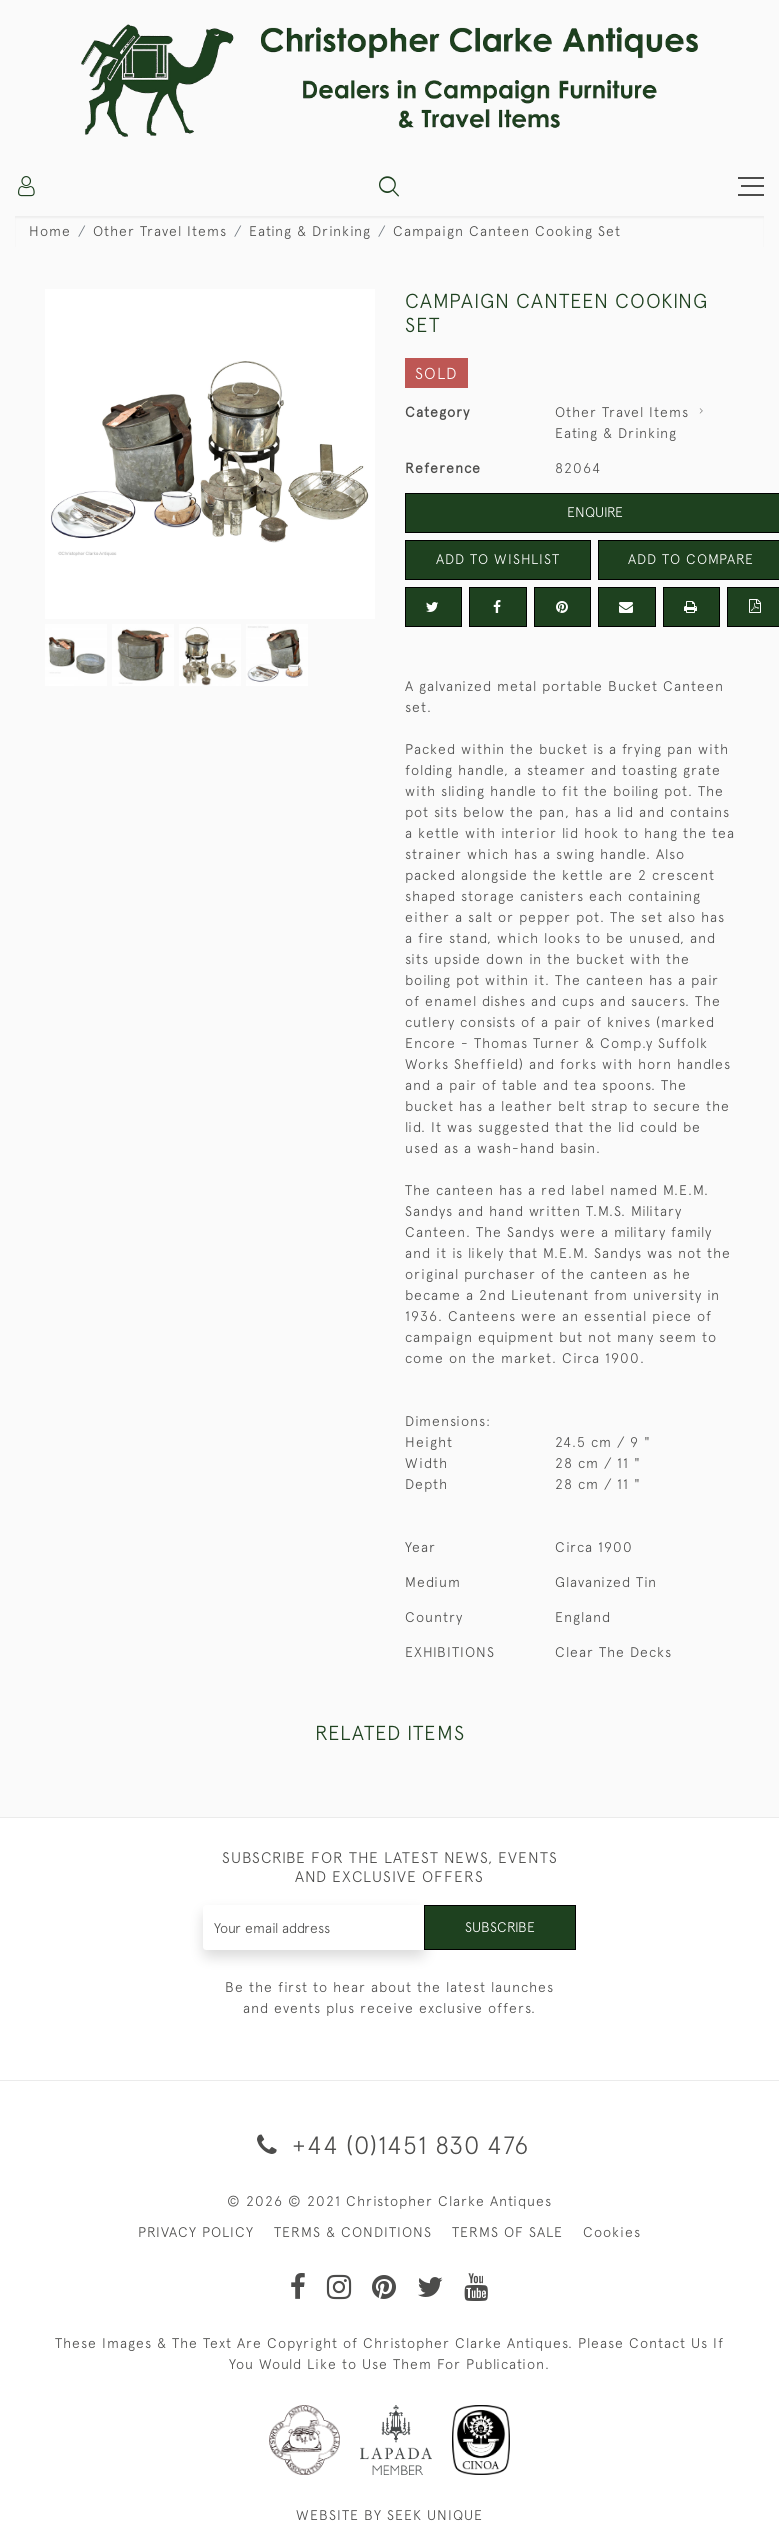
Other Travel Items (160, 231)
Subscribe (500, 1927)
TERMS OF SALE (507, 2232)
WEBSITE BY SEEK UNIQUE (389, 2515)
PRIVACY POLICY (196, 2232)
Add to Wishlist (498, 559)
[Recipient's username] (314, 1927)
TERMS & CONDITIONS (353, 2232)
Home (50, 231)
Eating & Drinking (310, 231)
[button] (389, 186)
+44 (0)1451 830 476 (389, 2144)
